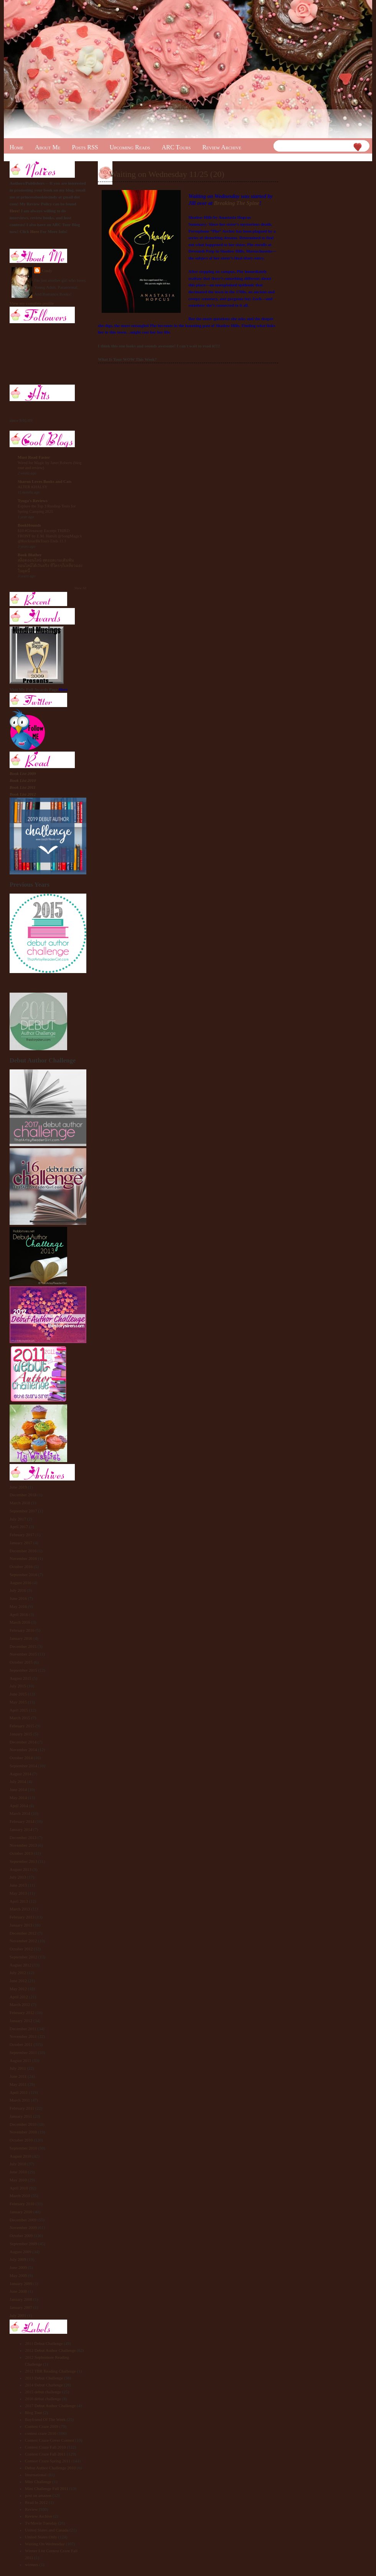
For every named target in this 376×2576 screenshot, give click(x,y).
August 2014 (20, 1773)
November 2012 (23, 1940)
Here (34, 231)
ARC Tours (176, 147)
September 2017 (23, 1511)
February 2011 (22, 2108)
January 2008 (21, 2299)
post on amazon (38, 2495)
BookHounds (29, 525)
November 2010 (23, 2132)
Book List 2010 (23, 780)
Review (31, 2509)
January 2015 (21, 1734)
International (35, 2474)
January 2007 (21, 2307)
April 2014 (19, 1805)
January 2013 (21, 1925)
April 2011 (19, 2092)
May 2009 (18, 2275)
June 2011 (18, 2076)
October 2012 (21, 1948)
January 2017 (21, 1542)
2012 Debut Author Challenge (50, 2350)
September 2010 (23, 2148)
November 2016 (23, 1558)
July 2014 (18, 1781)
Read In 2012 (36, 2502)
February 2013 (22, 1917)
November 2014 (23, 1749)
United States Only (41, 2537)
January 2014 (21, 1829)
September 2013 (23, 1861)
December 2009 (23, 2219)
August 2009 (20, 2251)
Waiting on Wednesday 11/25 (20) (166, 174)
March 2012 (20, 2004)
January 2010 (21, 2211)
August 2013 (20, 1869)
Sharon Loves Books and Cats (44, 481)
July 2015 (18, 1686)
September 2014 (23, 1765)
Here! (15, 210)
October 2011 (21, 2044)
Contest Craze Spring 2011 (47, 2461)
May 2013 (18, 1893)
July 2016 (18, 1590)
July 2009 (18, 2259)
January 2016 (21, 1638)
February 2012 (22, 2012)
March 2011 (20, 2100)
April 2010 (19, 2188)
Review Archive (221, 147)
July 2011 (18, 2068)
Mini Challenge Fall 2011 (46, 2488)
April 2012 (19, 1996)
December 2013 (23, 1837)
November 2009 (23, 2227)
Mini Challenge (38, 2481)
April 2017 (19, 1526)
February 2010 (22, 2203)
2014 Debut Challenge (44, 2385)
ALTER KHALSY (33, 487)
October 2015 (21, 1662)
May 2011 (18, 2084)
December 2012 (23, 1933)
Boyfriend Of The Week (45, 2419)
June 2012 (18, 1980)
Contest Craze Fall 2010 (45, 2447)
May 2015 (18, 1702)
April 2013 (19, 1901)
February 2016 (22, 1630)
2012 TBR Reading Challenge (50, 2371)
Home (16, 147)
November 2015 (23, 1654)
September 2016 (23, 1574)
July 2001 (18, 2315)
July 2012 (18, 1972)
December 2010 (23, 2124)
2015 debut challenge (43, 2391)
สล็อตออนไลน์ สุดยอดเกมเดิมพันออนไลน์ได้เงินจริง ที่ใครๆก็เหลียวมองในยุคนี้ (50, 565)
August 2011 (20, 2060)
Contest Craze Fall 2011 (45, 2454)
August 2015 (20, 1678)
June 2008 (18, 2291)
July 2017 (18, 1519)
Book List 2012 (23, 794)
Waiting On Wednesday (45, 2543)
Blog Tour (33, 2412)
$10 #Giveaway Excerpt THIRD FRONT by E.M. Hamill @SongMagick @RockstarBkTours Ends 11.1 (50, 536)
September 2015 (23, 1670)
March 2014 (20, 1813)
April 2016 (19, 1614)
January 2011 (21, 2116)
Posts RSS (85, 147)
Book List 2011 (23, 787)
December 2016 (23, 1550)
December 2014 (23, 1742)
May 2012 (18, 1988)
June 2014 (18, 1789)
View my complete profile (32, 303)
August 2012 (20, 1965)
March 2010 (20, 2195)
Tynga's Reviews (33, 500)
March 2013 (20, 1909)
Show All (80, 588)
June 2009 (18, 2267)
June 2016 (18, 1598)
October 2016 (21, 1566)
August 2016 (20, 1582)
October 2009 (21, 2235)
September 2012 (23, 1957)
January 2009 (21, 2283)
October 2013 (21, 1853)
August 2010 (20, 2156)
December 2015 (23, 1646)
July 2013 (18, 1877)
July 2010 (18, 2163)
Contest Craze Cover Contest (49, 2440)
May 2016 (18, 1606)
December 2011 (23, 2028)
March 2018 (20, 1502)
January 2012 (21, 2020)
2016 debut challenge (43, 2398)
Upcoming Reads (130, 147)
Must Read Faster (34, 457)
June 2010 (18, 2172)
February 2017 (22, 1534)
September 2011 (23, 2052)
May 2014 (18, 1797)
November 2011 (23, 2036)
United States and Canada (46, 2530)
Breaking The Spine (236, 203)
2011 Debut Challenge (44, 2343)
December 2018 (23, 1494)
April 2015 (19, 1710)
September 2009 (23, 2243)
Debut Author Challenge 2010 (50, 2467)
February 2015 (22, 1725)
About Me (47, 147)
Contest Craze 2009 (41, 2426)
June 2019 (18, 1487)
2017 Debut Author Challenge (50, 2405)
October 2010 (21, 2140)
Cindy (47, 270)
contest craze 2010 (40, 2433)
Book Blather (30, 554)
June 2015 (18, 1694)
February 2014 (22, 1821)
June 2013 (18, 1885)
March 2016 (20, 1622)
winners (31, 2564)
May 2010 (18, 2180)
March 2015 (20, 1717)
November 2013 (23, 1845)
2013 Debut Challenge (44, 2378)
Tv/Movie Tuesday (41, 2523)
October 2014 (21, 1757)
